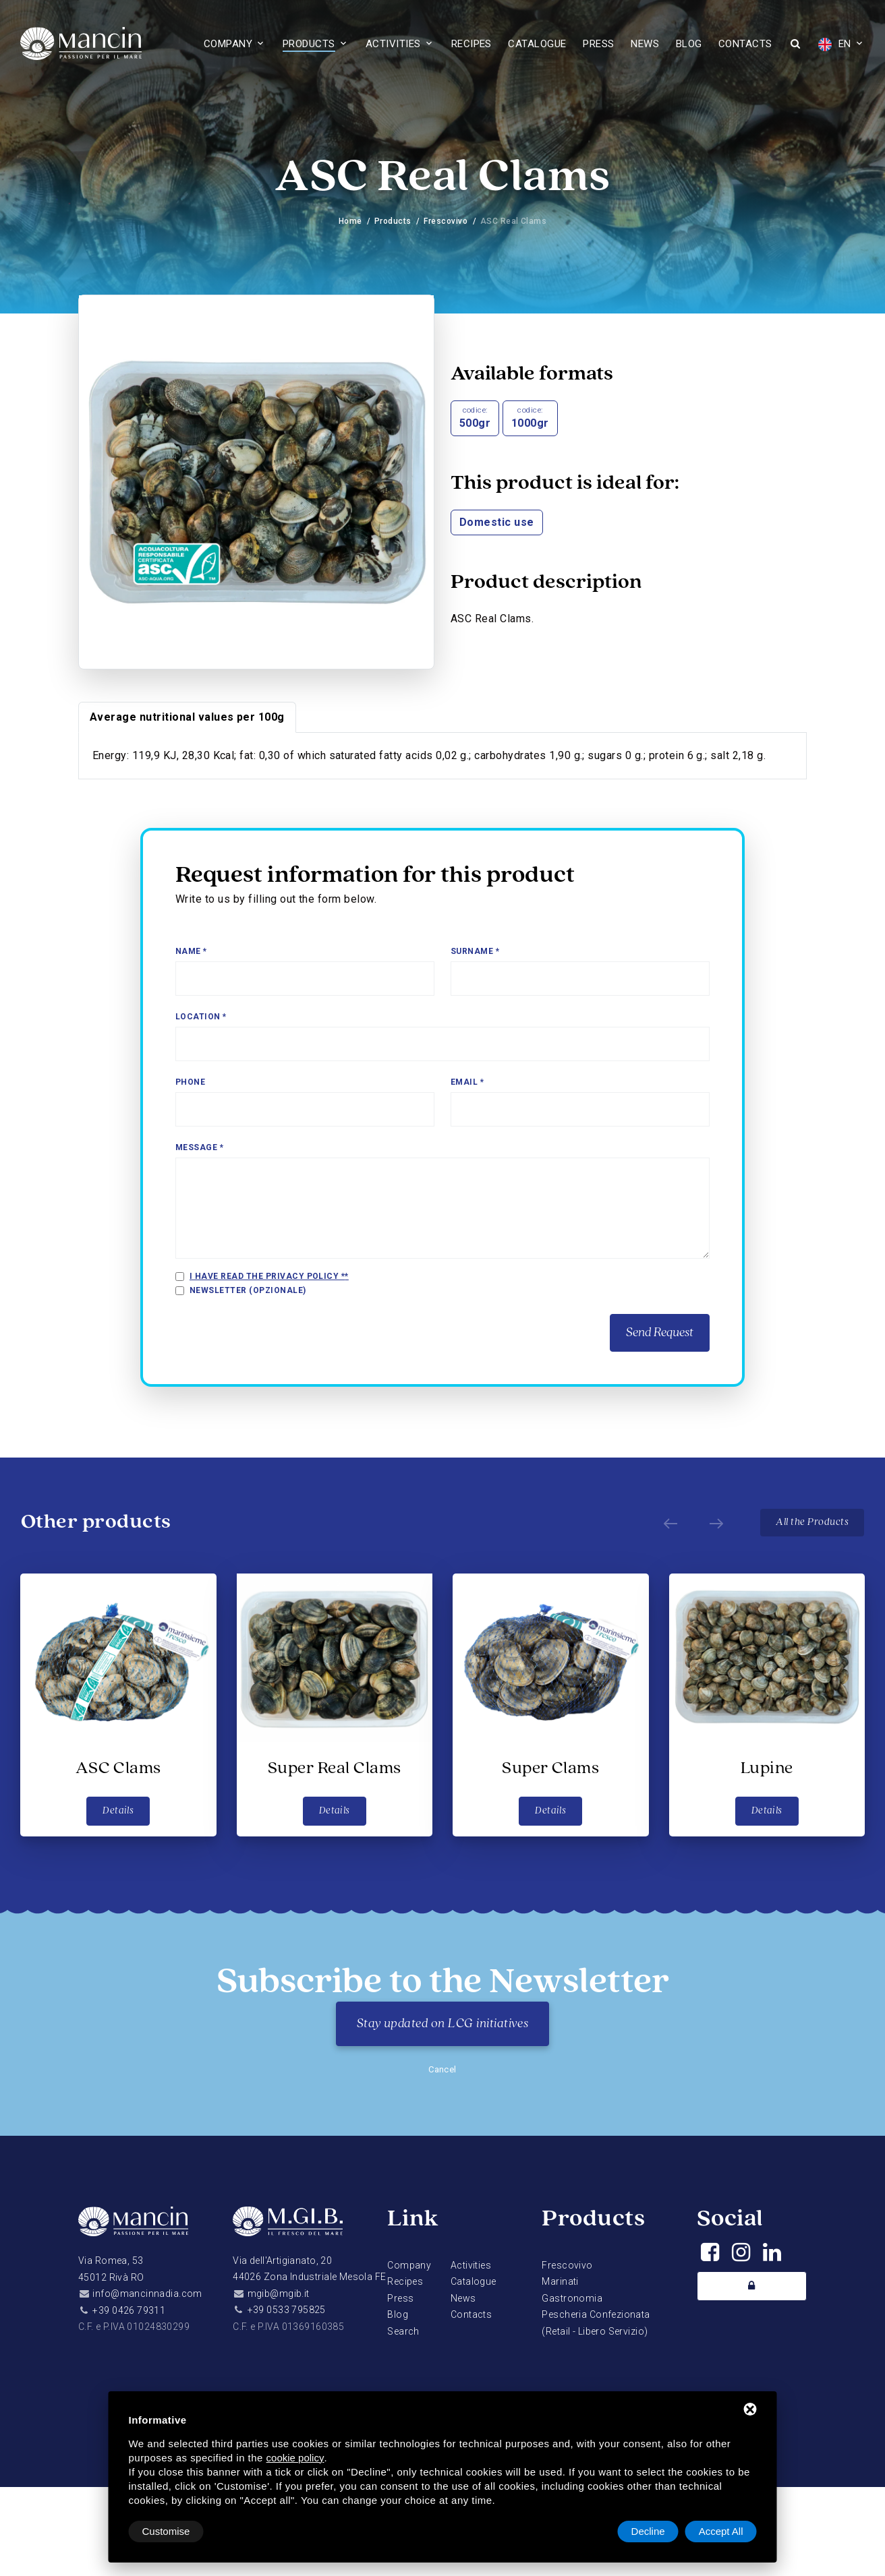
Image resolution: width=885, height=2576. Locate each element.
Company (228, 44)
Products (309, 44)
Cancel (442, 2069)
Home (350, 221)
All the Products (812, 1522)
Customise (166, 2531)
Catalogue (537, 44)
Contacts (745, 44)
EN (834, 44)
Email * (467, 1082)
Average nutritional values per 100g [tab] (187, 717)
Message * (199, 1147)
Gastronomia (572, 2298)
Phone (190, 1082)
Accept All (721, 2531)
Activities (393, 44)
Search (403, 2331)
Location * (201, 1016)
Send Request (659, 1333)
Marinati (560, 2281)
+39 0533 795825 (287, 2309)
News (645, 44)
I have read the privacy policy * (267, 1276)
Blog (689, 44)
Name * (191, 951)
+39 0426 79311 (128, 2310)
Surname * (475, 951)
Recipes (471, 44)
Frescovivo (445, 221)
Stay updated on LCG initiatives (443, 2024)
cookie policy (295, 2457)
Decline (648, 2531)
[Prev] (670, 1522)
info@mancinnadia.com (147, 2293)
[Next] (716, 1522)
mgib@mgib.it (279, 2293)
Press (598, 44)
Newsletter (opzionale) (248, 1290)
